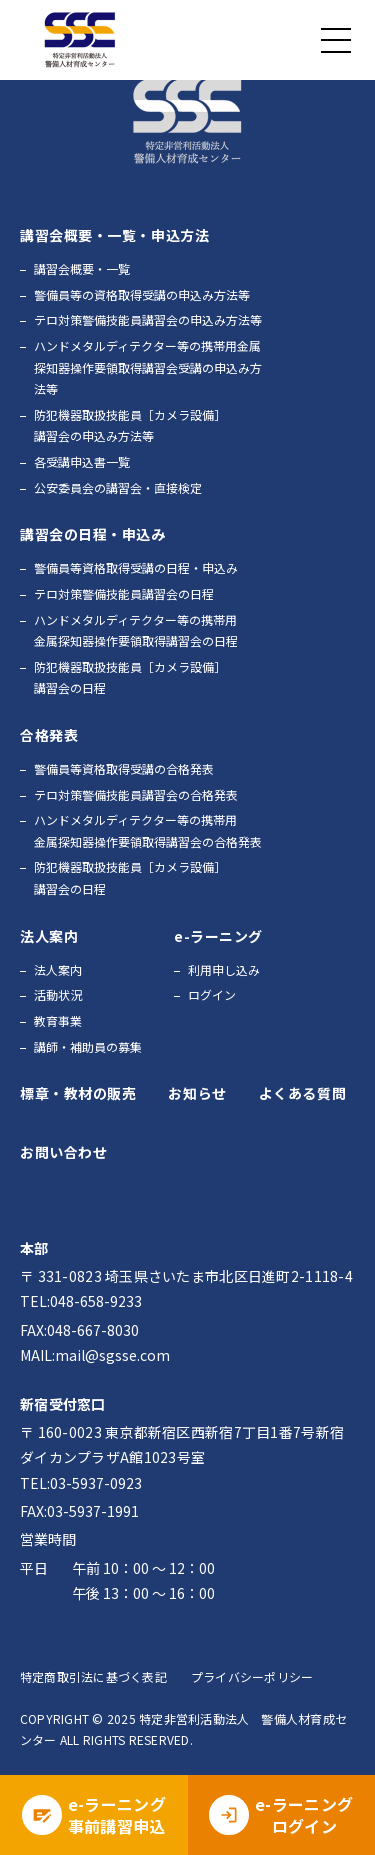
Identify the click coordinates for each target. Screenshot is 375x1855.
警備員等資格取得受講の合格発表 (124, 768)
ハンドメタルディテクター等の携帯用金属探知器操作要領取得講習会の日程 (136, 630)
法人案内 (58, 969)
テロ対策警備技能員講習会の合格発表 (136, 794)
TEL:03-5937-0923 (81, 1483)
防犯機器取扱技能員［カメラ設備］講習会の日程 (130, 677)
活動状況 (58, 994)
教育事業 (58, 1020)
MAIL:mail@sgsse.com (95, 1355)
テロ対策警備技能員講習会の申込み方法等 (148, 319)
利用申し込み (224, 969)
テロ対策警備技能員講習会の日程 (124, 593)
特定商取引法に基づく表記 (93, 1676)
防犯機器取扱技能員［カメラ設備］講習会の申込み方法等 (130, 425)
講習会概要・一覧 (82, 268)
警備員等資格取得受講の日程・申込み (136, 567)
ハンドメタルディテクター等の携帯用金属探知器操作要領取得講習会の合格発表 (148, 830)
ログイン (212, 994)
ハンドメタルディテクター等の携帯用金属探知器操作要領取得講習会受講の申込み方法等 (148, 367)
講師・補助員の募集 (88, 1046)
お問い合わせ (63, 1152)
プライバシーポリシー (252, 1676)
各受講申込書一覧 (82, 461)
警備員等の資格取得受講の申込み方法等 (142, 294)
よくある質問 (302, 1093)
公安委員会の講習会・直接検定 (118, 487)
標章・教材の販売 (78, 1093)
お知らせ (197, 1093)
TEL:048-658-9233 (81, 1301)
